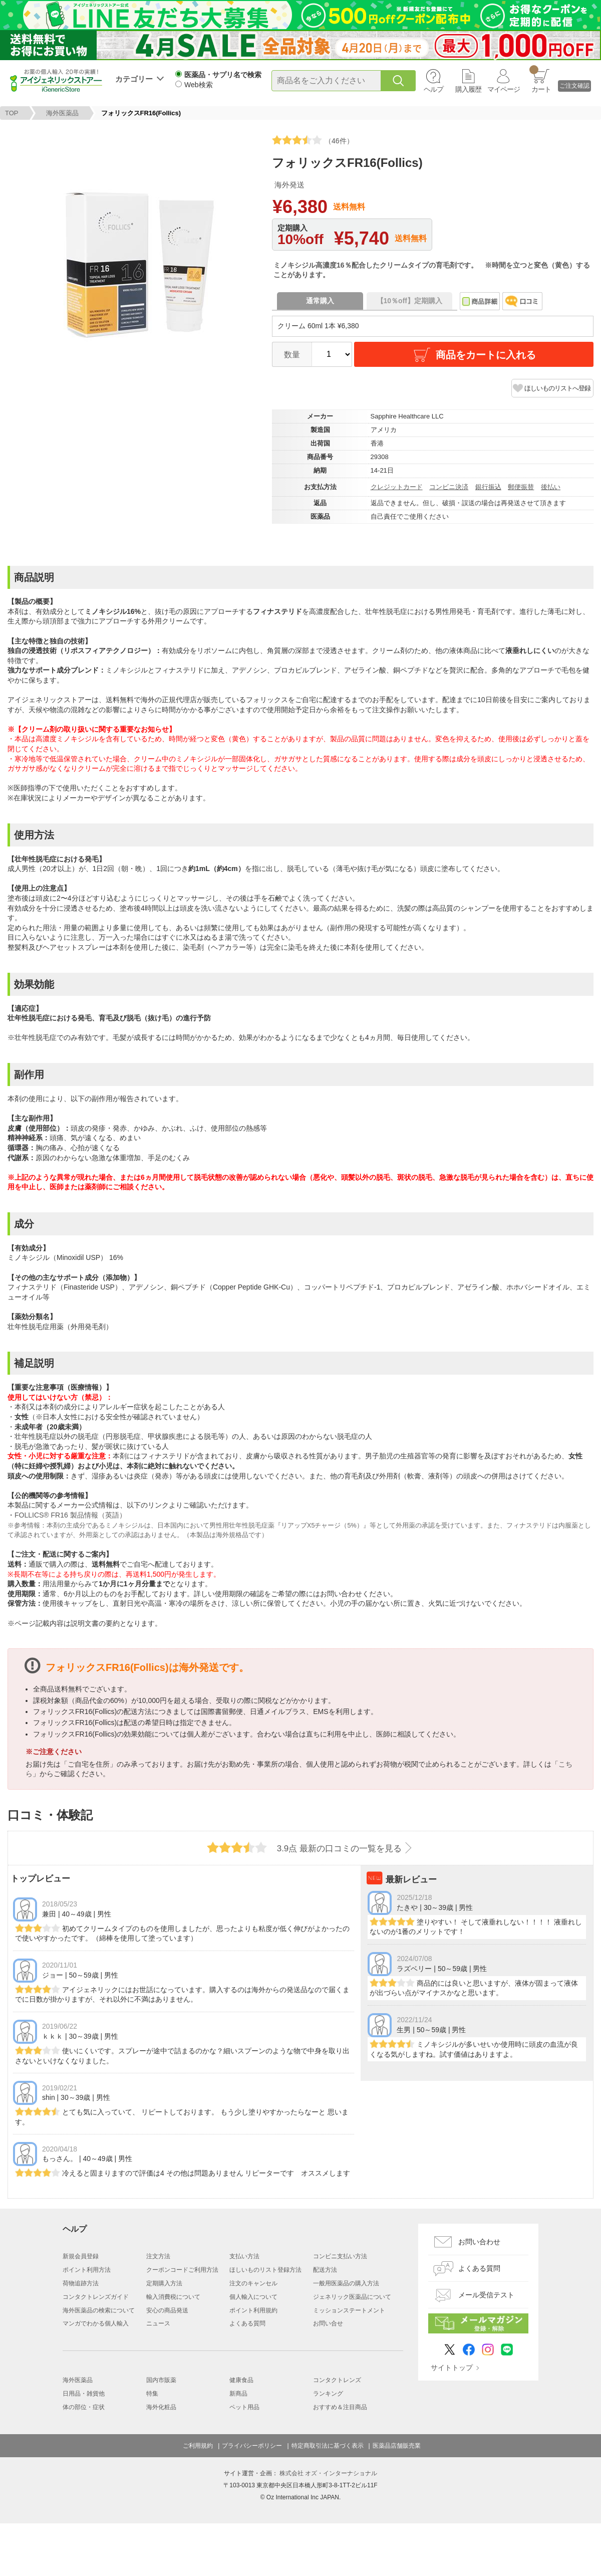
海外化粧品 (161, 2407)
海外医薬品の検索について (99, 2310)
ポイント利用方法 (87, 2269)
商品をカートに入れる (474, 354)
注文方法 (158, 2256)
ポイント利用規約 (253, 2310)
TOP (12, 113)
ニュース (158, 2323)
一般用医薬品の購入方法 (346, 2283)
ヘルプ (433, 89)
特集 (152, 2393)
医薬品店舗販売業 (397, 2445)
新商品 (238, 2393)
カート (540, 79)
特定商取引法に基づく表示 (327, 2445)
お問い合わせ (479, 2242)
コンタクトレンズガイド (96, 2296)
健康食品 (241, 2380)
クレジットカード (397, 487)
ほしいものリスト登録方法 (265, 2269)
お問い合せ (328, 2323)
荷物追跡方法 (81, 2283)
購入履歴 (468, 89)
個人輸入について (253, 2296)
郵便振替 (521, 487)
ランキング (328, 2393)
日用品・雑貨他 (84, 2393)
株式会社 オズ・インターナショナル (328, 2473)
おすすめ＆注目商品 (340, 2407)
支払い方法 (244, 2256)
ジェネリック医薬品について (352, 2296)
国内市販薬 (161, 2380)
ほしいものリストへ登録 (557, 388)
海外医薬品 (62, 113)
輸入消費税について (173, 2296)
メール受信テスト (486, 2295)
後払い (550, 487)
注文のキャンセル (253, 2283)
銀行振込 (488, 487)
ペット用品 (244, 2407)
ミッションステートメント (349, 2310)
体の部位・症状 (84, 2407)
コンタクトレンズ (337, 2380)
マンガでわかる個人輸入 (96, 2323)
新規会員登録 (81, 2256)
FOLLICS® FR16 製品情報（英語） (70, 1515)
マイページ (503, 89)
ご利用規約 (198, 2445)
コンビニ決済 (448, 487)
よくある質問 (247, 2323)
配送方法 (325, 2269)
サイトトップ (452, 2368)
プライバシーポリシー (252, 2445)
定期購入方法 (164, 2283)
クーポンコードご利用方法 (182, 2269)
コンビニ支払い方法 (340, 2256)
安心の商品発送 (167, 2310)
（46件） (313, 140)
